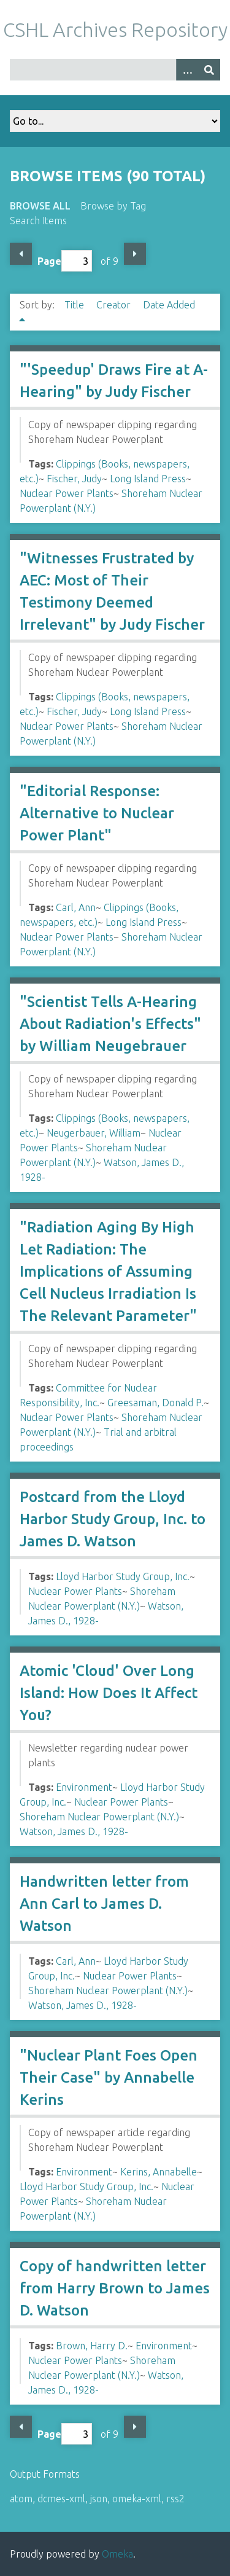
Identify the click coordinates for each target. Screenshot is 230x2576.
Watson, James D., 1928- (74, 1831)
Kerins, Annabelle (158, 2171)
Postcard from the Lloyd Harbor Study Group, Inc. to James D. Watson (112, 1519)
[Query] (115, 69)
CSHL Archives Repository (115, 29)
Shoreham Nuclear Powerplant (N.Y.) (99, 1816)
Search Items (38, 220)
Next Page (135, 254)
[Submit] (209, 69)
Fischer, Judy (74, 478)
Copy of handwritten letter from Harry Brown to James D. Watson (115, 2288)
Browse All (40, 205)
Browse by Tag (113, 205)
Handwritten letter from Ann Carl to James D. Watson (104, 1903)
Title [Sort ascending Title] (75, 304)
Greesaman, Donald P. (155, 1402)
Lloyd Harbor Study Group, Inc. (123, 1576)
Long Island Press (148, 478)
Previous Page (21, 254)
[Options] (187, 69)
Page (64, 261)
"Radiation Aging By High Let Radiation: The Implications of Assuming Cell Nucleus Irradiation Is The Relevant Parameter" (108, 1271)
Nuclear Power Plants (66, 493)
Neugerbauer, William (93, 1132)
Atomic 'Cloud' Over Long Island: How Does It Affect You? (108, 1692)
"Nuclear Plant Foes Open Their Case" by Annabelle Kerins (108, 2077)
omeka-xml (136, 2498)
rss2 (175, 2498)
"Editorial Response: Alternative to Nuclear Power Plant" (97, 813)
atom (21, 2498)
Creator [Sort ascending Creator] (114, 304)
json (98, 2498)
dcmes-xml (61, 2498)
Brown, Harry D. (92, 2345)
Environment (84, 1787)
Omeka (117, 2553)
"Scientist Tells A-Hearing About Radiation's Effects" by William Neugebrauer (110, 1023)
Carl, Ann (76, 907)
